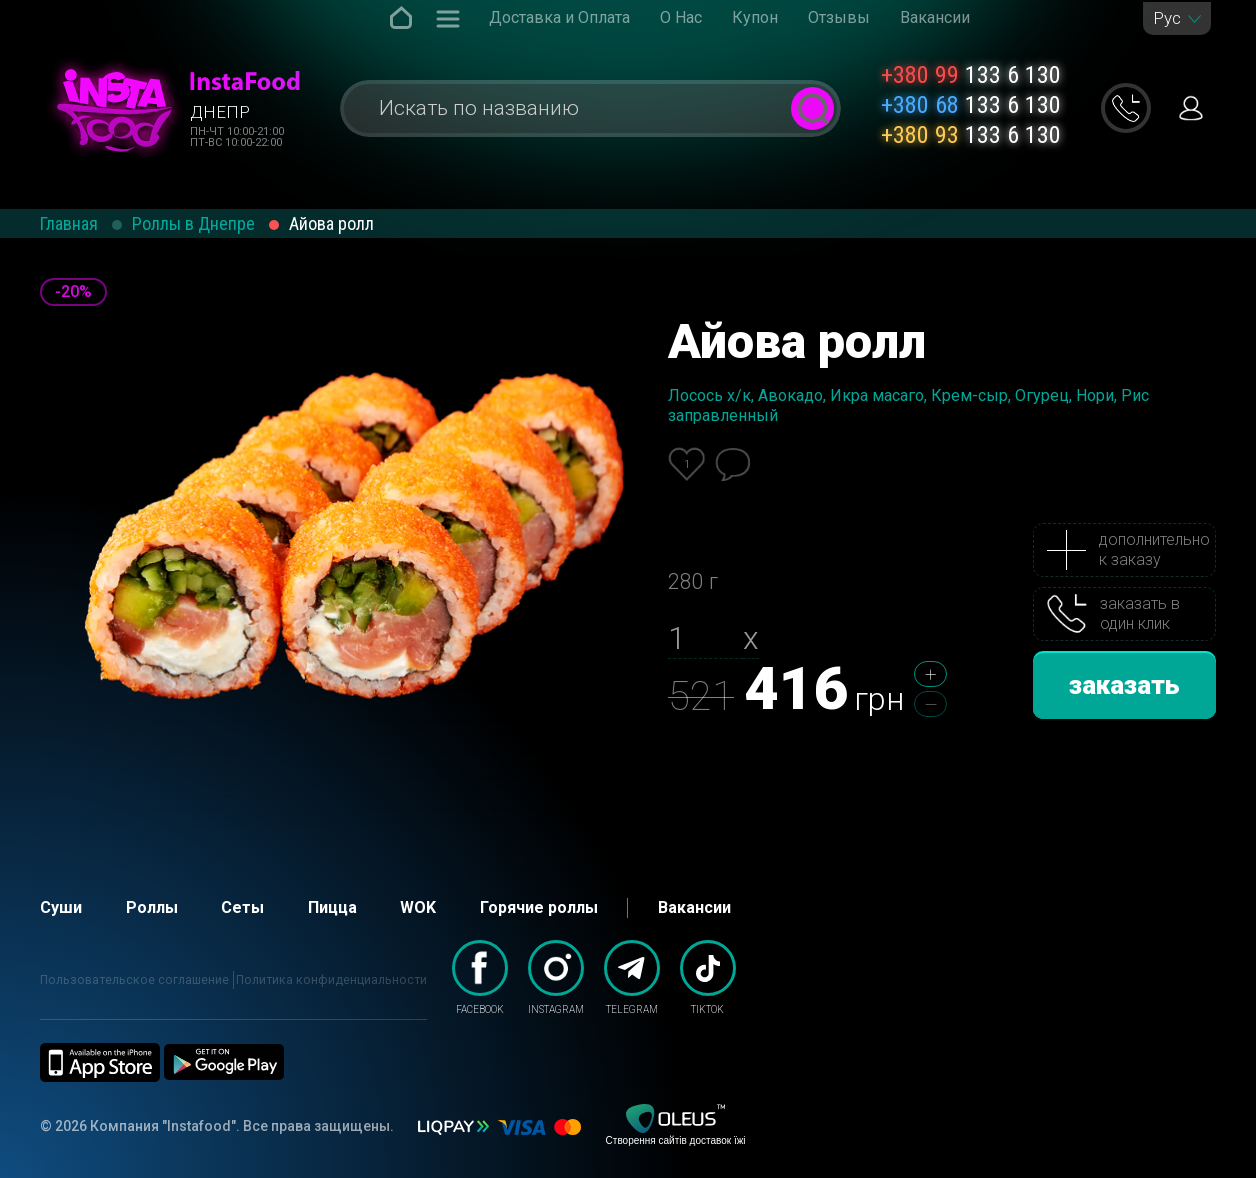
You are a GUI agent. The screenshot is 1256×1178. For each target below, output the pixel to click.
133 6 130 (971, 75)
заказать (1124, 685)
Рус (1167, 18)
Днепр (220, 112)
